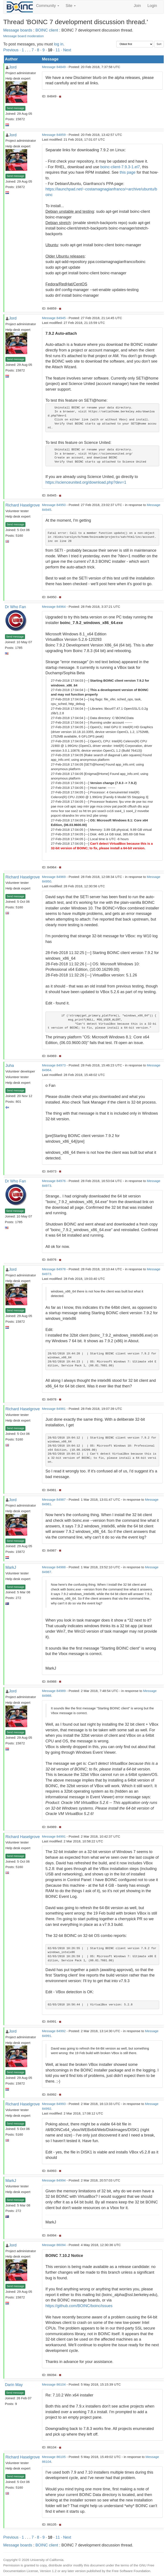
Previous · (12, 50)
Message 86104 (54, 2384)
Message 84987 (54, 1499)
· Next (66, 50)
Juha (9, 1065)
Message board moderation (23, 36)
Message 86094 (54, 2245)
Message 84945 (54, 318)
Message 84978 (54, 1269)
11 (57, 50)
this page (127, 172)
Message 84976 (54, 1181)
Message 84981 (54, 1408)
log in (58, 44)
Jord (13, 67)
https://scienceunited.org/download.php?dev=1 (85, 482)
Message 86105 (54, 2457)
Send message (15, 108)
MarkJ (10, 1567)
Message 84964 (54, 606)
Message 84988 (54, 1567)
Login (152, 5)
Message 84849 (54, 67)
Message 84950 (54, 505)
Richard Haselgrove (22, 505)
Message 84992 (54, 2031)
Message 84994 (54, 2180)
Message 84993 (54, 2104)
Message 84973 (54, 1065)
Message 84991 (54, 1836)
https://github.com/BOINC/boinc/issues (78, 2306)
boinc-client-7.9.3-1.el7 (120, 167)
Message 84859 (54, 135)
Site (71, 5)
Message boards (17, 30)
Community (47, 5)
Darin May (14, 2385)
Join (137, 5)
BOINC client (46, 30)
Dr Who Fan (15, 607)
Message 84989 (54, 1691)
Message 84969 (54, 877)
